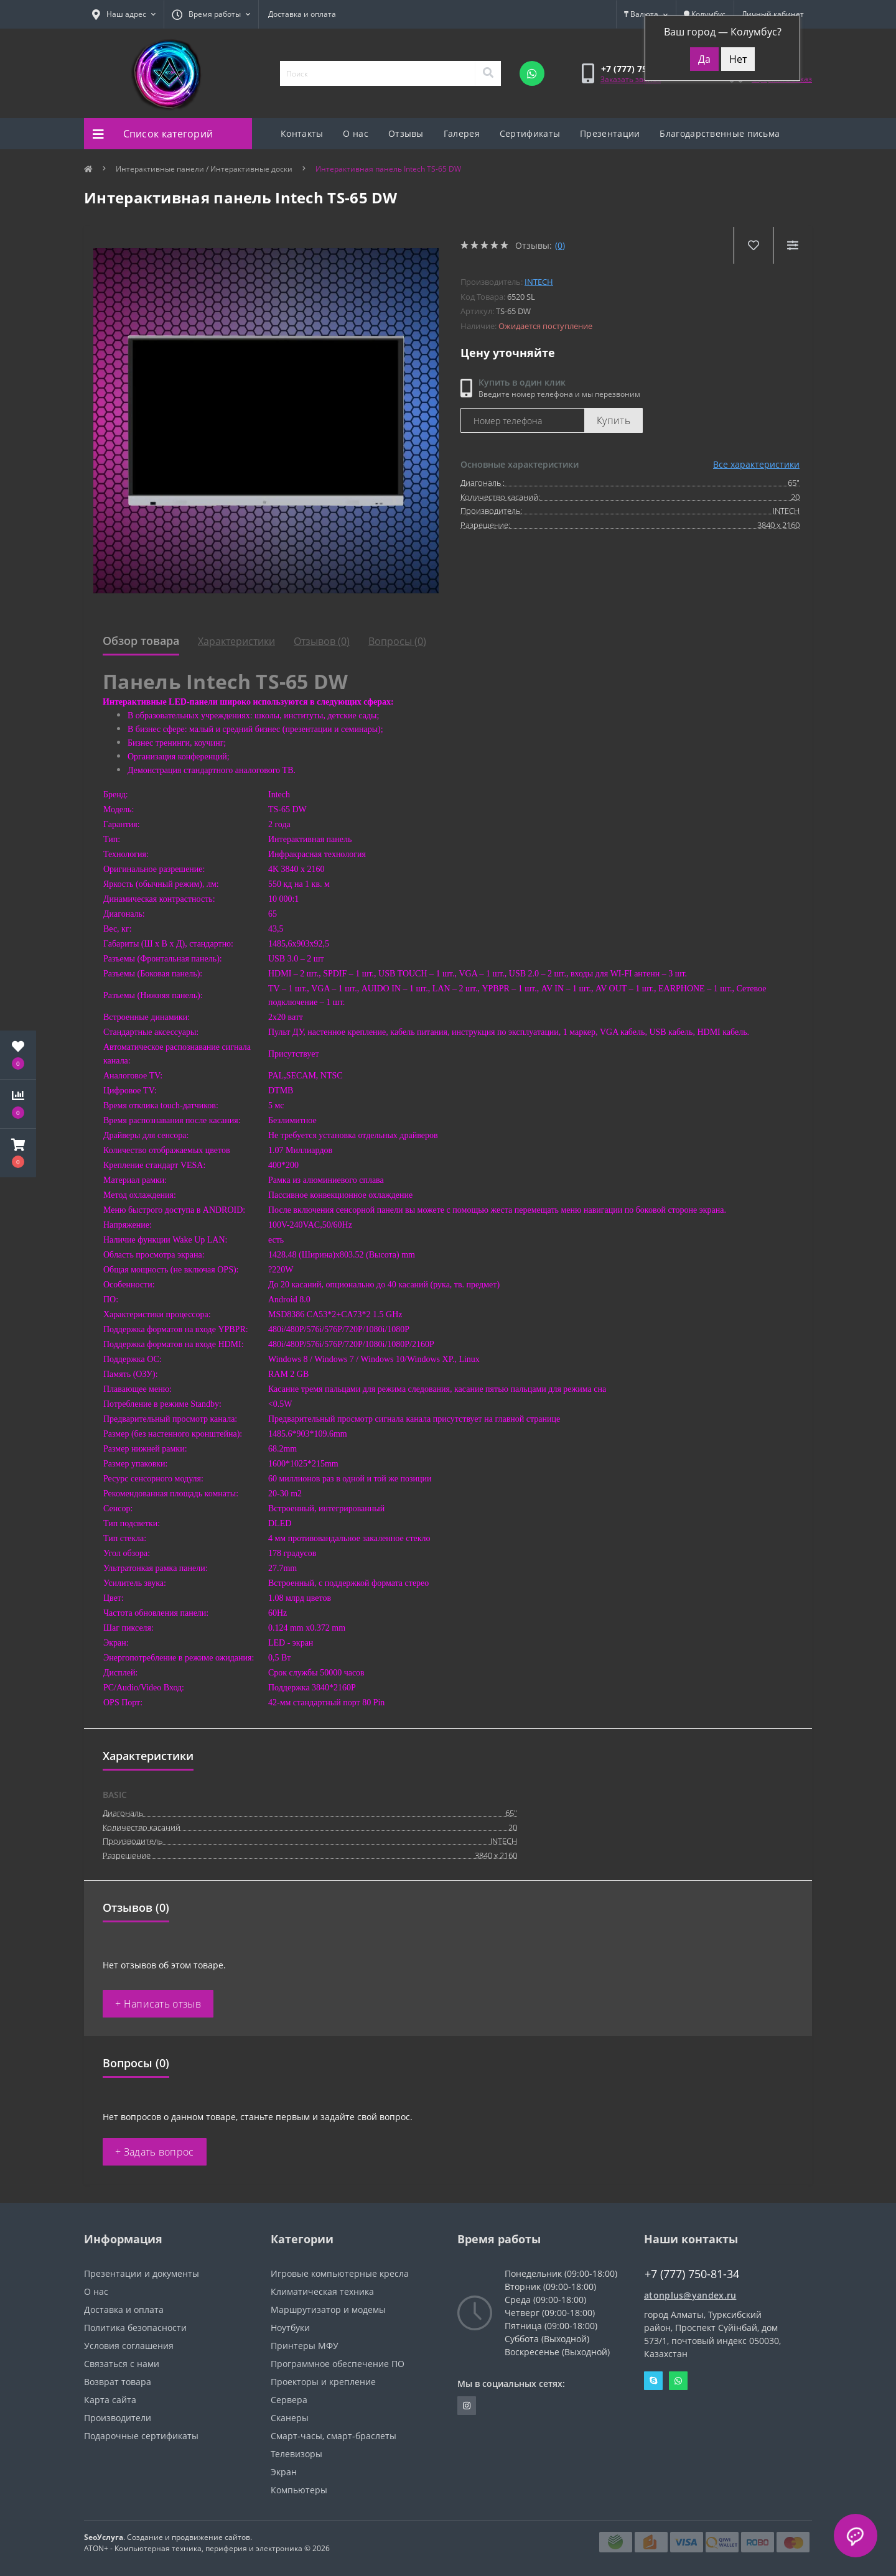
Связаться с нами (121, 2364)
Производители (117, 2418)
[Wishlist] (753, 245)
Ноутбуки (290, 2327)
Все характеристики (756, 464)
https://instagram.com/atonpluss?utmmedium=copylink (466, 2405)
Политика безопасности (135, 2327)
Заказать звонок (630, 79)
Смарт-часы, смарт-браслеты (333, 2436)
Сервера (289, 2400)
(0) (560, 245)
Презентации (610, 133)
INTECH (539, 281)
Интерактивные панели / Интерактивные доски (204, 169)
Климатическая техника (322, 2291)
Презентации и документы (141, 2273)
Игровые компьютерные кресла (340, 2273)
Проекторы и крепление (323, 2382)
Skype (653, 2380)
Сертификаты (530, 133)
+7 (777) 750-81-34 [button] (692, 2274)
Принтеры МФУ (304, 2345)
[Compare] (792, 245)
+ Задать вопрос (154, 2152)
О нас (355, 133)
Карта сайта (110, 2400)
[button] (18, 1153)
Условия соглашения (129, 2345)
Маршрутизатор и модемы (328, 2309)
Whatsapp (678, 2380)
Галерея (462, 133)
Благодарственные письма (720, 133)
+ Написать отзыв (158, 2004)
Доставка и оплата (302, 14)
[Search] (488, 73)
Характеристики (236, 641)
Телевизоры (296, 2454)
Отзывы (406, 133)
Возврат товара (117, 2382)
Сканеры (290, 2418)
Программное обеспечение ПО (337, 2364)
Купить (613, 420)
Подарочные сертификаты (141, 2436)
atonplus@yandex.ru (690, 2295)
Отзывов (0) (322, 641)
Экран (284, 2472)
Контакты (302, 133)
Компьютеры (299, 2490)
